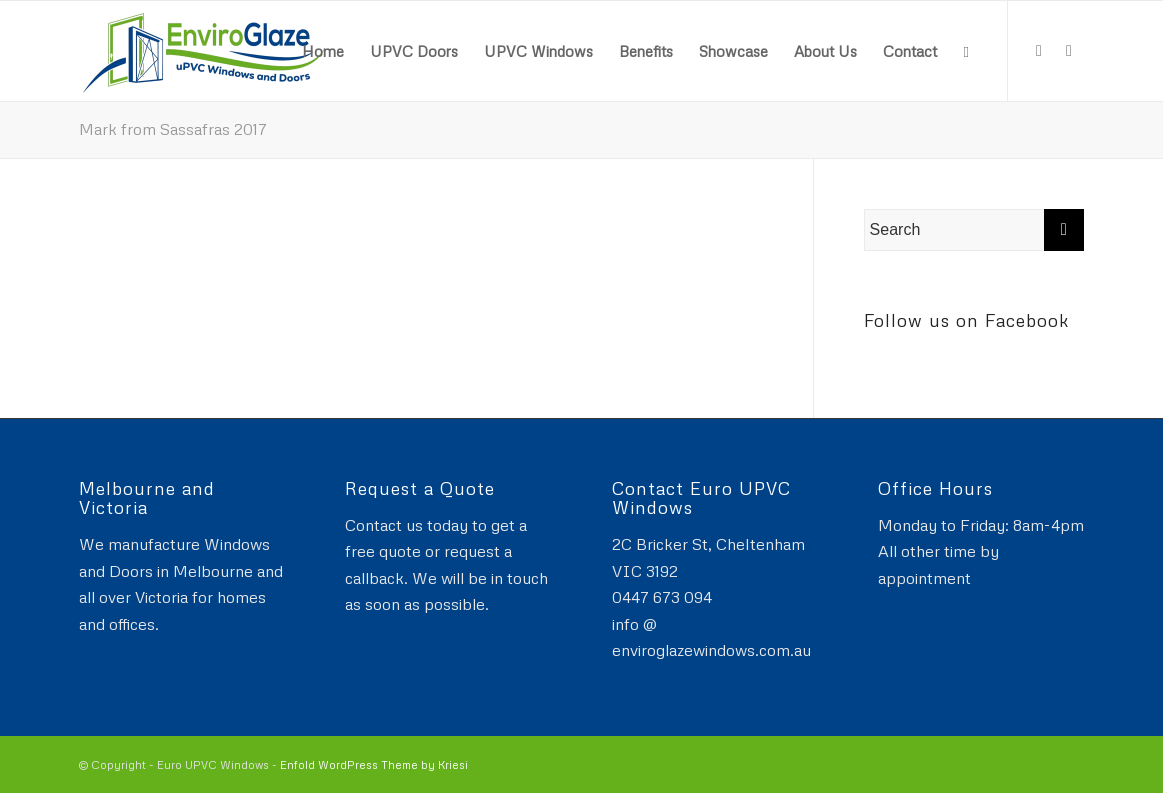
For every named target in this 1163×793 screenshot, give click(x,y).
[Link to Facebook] (1039, 50)
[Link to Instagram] (1069, 50)
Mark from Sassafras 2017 (173, 129)
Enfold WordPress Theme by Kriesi (374, 764)
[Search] (965, 51)
